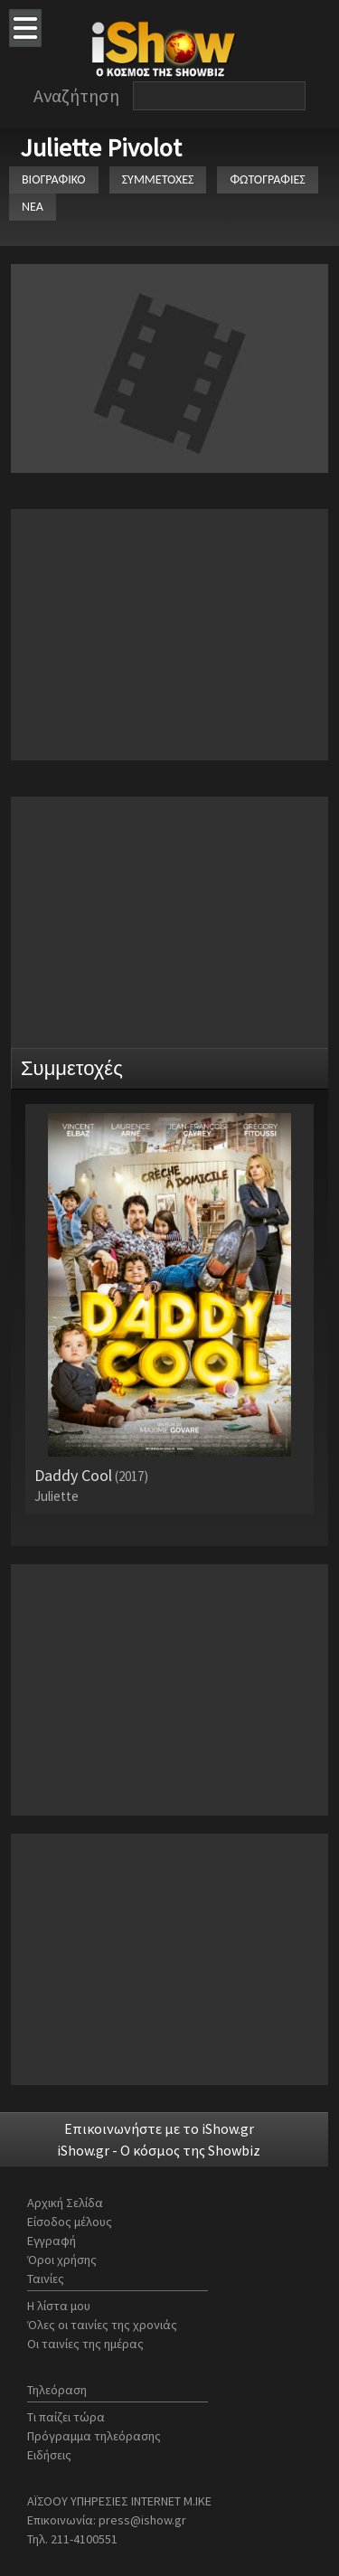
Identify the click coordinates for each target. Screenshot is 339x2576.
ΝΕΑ (32, 206)
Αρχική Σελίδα (65, 2202)
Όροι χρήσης (62, 2259)
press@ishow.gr (142, 2520)
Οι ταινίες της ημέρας (85, 2343)
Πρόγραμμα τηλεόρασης (94, 2436)
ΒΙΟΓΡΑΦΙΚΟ (54, 179)
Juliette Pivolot (101, 147)
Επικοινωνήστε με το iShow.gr (159, 2128)
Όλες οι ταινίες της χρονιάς (102, 2325)
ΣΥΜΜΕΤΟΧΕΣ (158, 179)
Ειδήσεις (49, 2455)
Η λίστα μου (58, 2306)
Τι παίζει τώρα (66, 2417)
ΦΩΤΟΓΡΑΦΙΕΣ (267, 179)
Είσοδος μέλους (69, 2221)
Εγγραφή (51, 2240)
